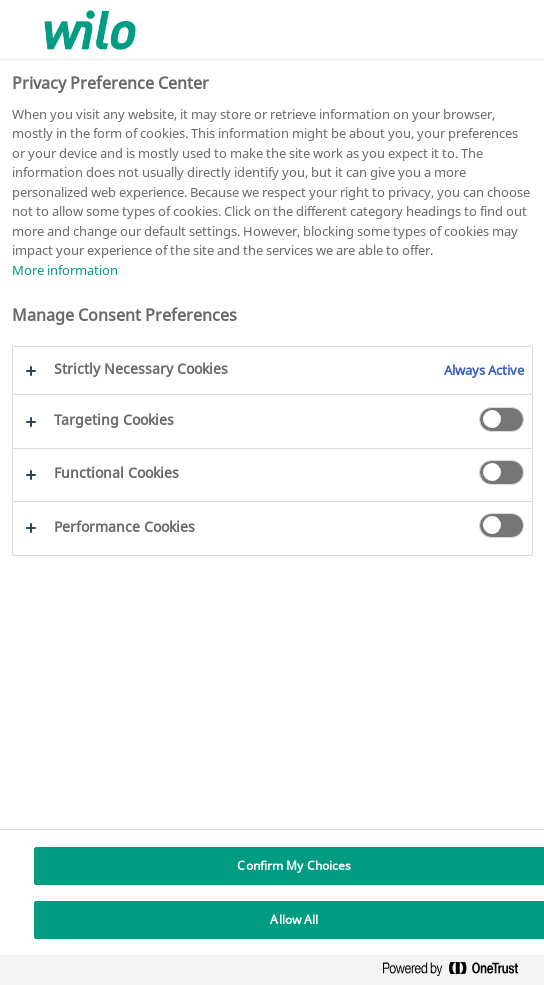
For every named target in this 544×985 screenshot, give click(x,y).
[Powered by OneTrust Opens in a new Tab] (458, 972)
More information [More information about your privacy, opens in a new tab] (65, 270)
